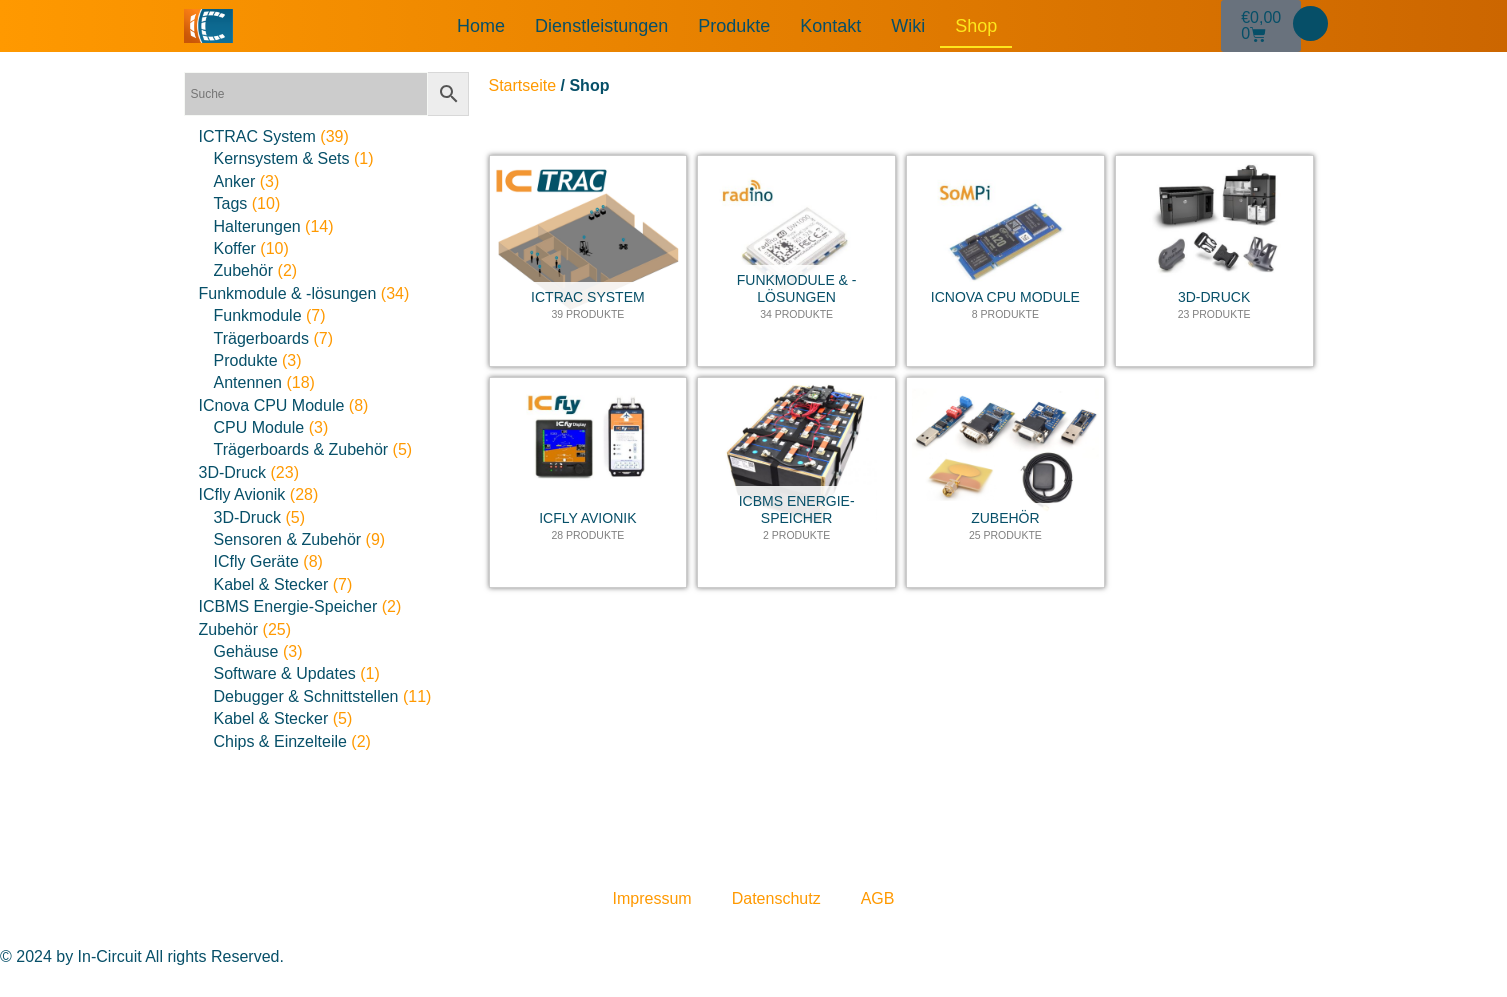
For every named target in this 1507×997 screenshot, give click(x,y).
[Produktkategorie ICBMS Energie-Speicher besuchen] (796, 483)
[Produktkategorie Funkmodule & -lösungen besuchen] (796, 261)
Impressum (652, 898)
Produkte (734, 26)
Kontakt (830, 26)
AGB (878, 898)
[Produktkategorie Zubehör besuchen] (1005, 483)
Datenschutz (776, 898)
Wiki (908, 26)
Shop (976, 26)
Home (481, 26)
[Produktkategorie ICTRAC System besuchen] (588, 261)
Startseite (523, 85)
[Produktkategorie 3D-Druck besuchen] (1214, 261)
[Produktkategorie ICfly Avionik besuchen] (588, 483)
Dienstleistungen (601, 26)
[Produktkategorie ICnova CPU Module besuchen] (1005, 261)
